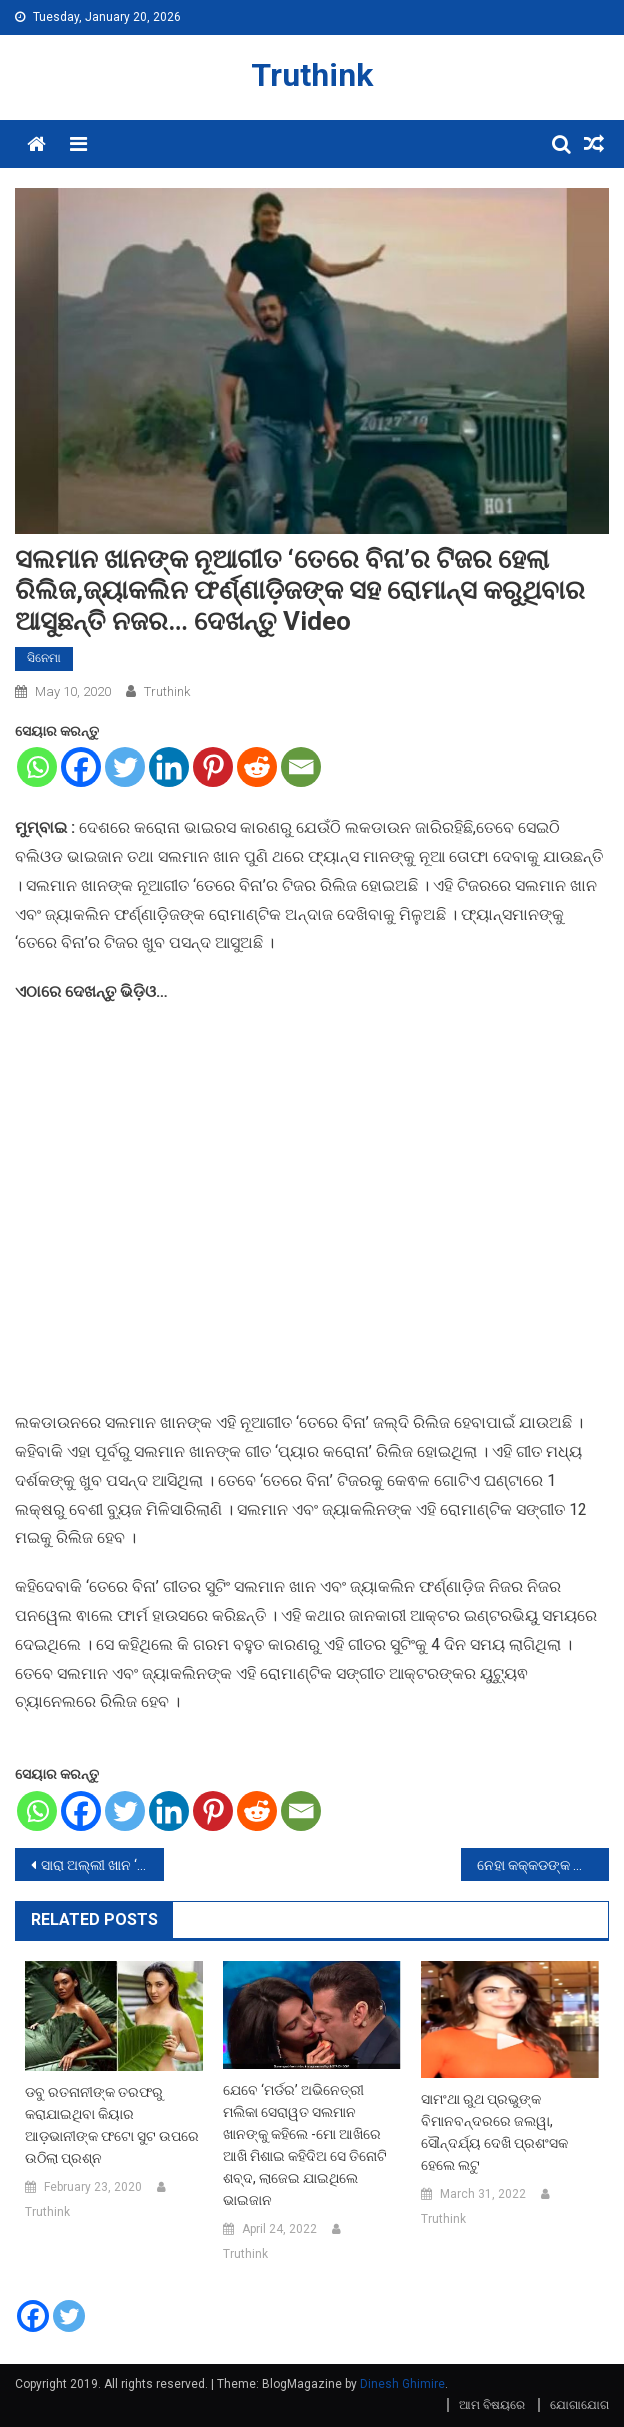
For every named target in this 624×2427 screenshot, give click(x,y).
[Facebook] (81, 767)
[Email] (301, 767)
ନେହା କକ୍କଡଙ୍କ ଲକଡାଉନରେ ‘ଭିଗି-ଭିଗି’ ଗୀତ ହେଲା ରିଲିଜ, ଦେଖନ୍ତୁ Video (543, 1865)
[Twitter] (125, 767)
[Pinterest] (213, 767)
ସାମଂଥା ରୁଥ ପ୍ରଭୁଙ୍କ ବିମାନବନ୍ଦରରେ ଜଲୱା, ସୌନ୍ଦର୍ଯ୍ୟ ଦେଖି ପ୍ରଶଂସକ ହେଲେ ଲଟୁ (494, 2132)
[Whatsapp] (37, 767)
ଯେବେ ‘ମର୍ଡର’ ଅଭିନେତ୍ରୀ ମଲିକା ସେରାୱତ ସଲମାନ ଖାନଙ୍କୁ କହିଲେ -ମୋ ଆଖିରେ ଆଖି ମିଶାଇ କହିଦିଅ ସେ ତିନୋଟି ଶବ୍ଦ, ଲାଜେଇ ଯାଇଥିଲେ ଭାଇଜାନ (305, 2145)
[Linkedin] (169, 767)
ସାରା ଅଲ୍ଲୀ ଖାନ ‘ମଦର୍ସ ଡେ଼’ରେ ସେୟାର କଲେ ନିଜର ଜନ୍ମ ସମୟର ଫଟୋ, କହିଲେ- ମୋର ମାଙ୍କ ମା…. (102, 1865)
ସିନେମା (44, 658)
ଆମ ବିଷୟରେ (492, 2405)
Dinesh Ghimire (402, 2384)
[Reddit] (257, 767)
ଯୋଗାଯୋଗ (579, 2405)
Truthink (312, 75)
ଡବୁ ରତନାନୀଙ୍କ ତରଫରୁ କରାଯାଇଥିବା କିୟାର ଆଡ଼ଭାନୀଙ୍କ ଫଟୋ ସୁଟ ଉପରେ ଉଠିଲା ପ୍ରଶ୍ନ (112, 2125)
